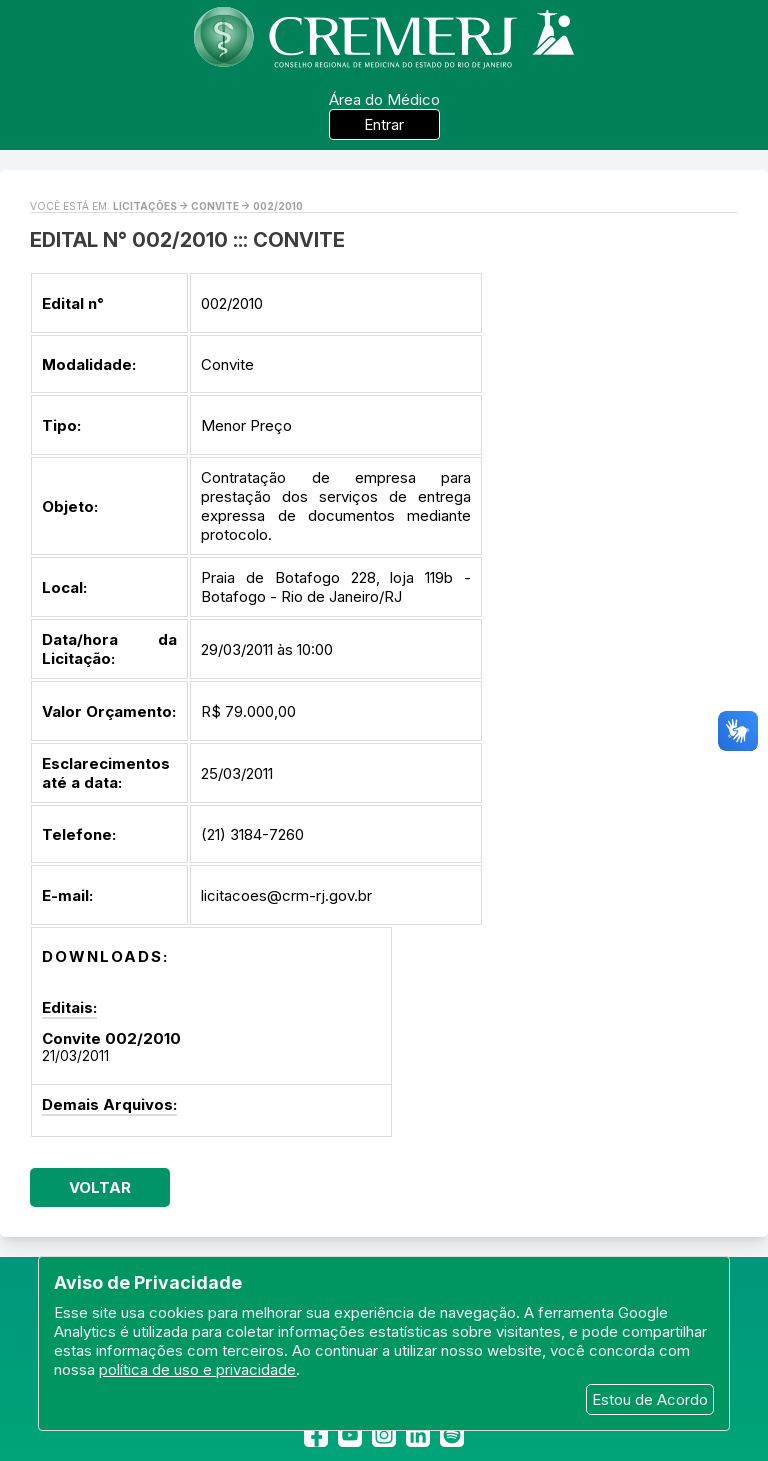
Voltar (100, 1187)
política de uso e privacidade (197, 1369)
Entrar (384, 124)
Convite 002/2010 (111, 1038)
